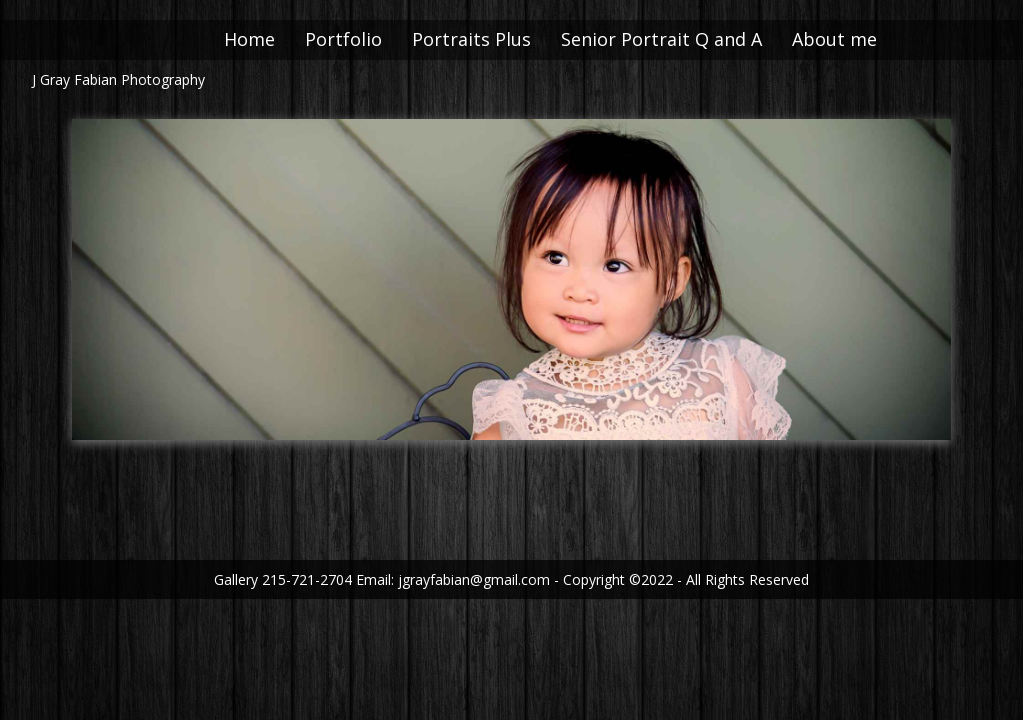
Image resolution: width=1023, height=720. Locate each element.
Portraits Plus (496, 39)
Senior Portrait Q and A (686, 39)
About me (859, 39)
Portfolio (368, 39)
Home (274, 39)
